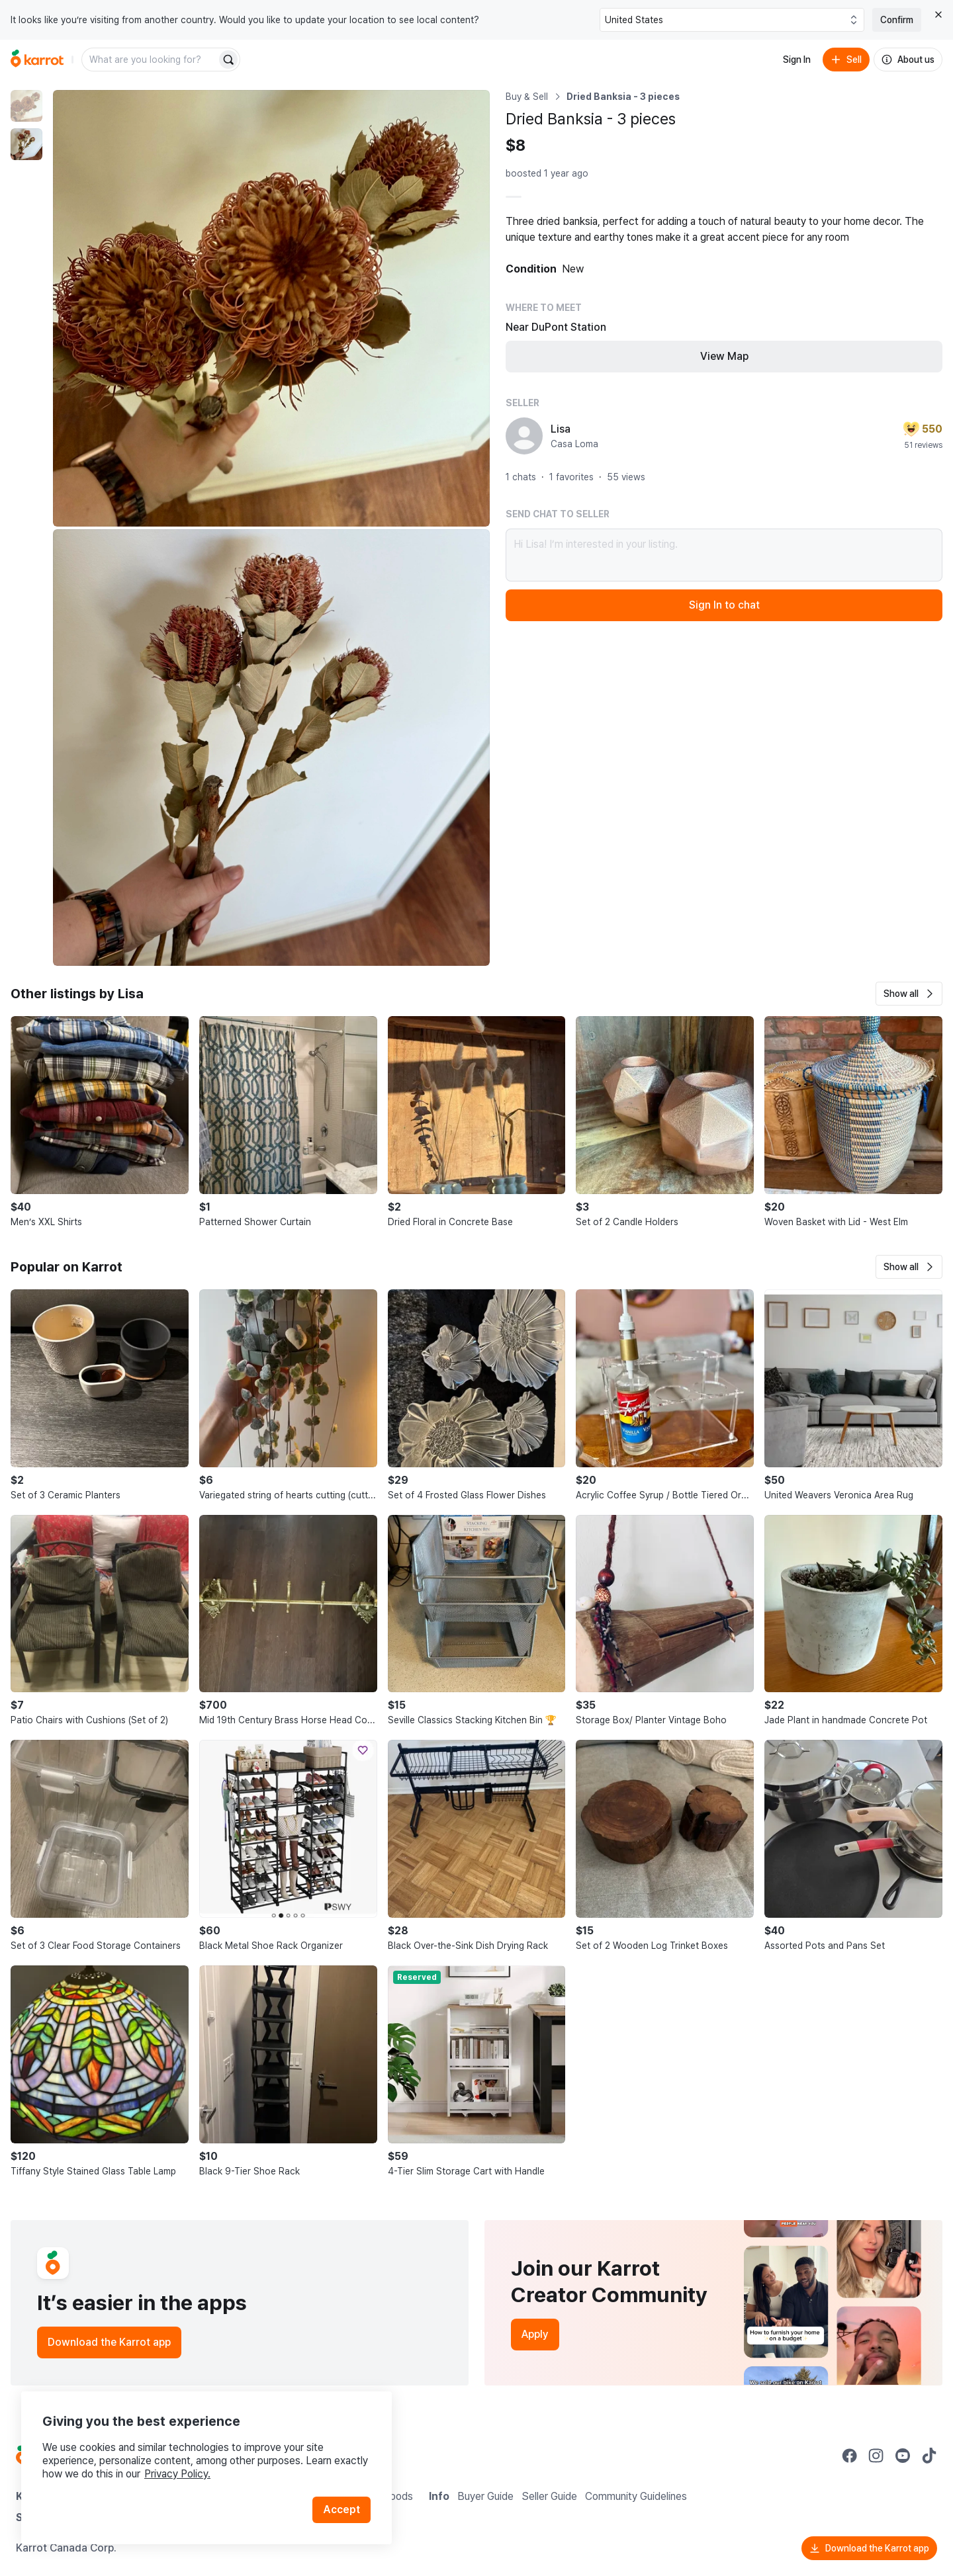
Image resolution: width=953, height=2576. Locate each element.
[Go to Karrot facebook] (850, 2456)
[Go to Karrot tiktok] (929, 2456)
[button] (909, 994)
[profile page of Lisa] (524, 435)
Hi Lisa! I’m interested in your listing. (724, 555)
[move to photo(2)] (26, 144)
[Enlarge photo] (271, 308)
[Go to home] (37, 59)
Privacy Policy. (177, 2474)
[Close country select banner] (938, 14)
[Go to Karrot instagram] (876, 2456)
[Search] (228, 59)
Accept (341, 2509)
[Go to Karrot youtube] (903, 2456)
